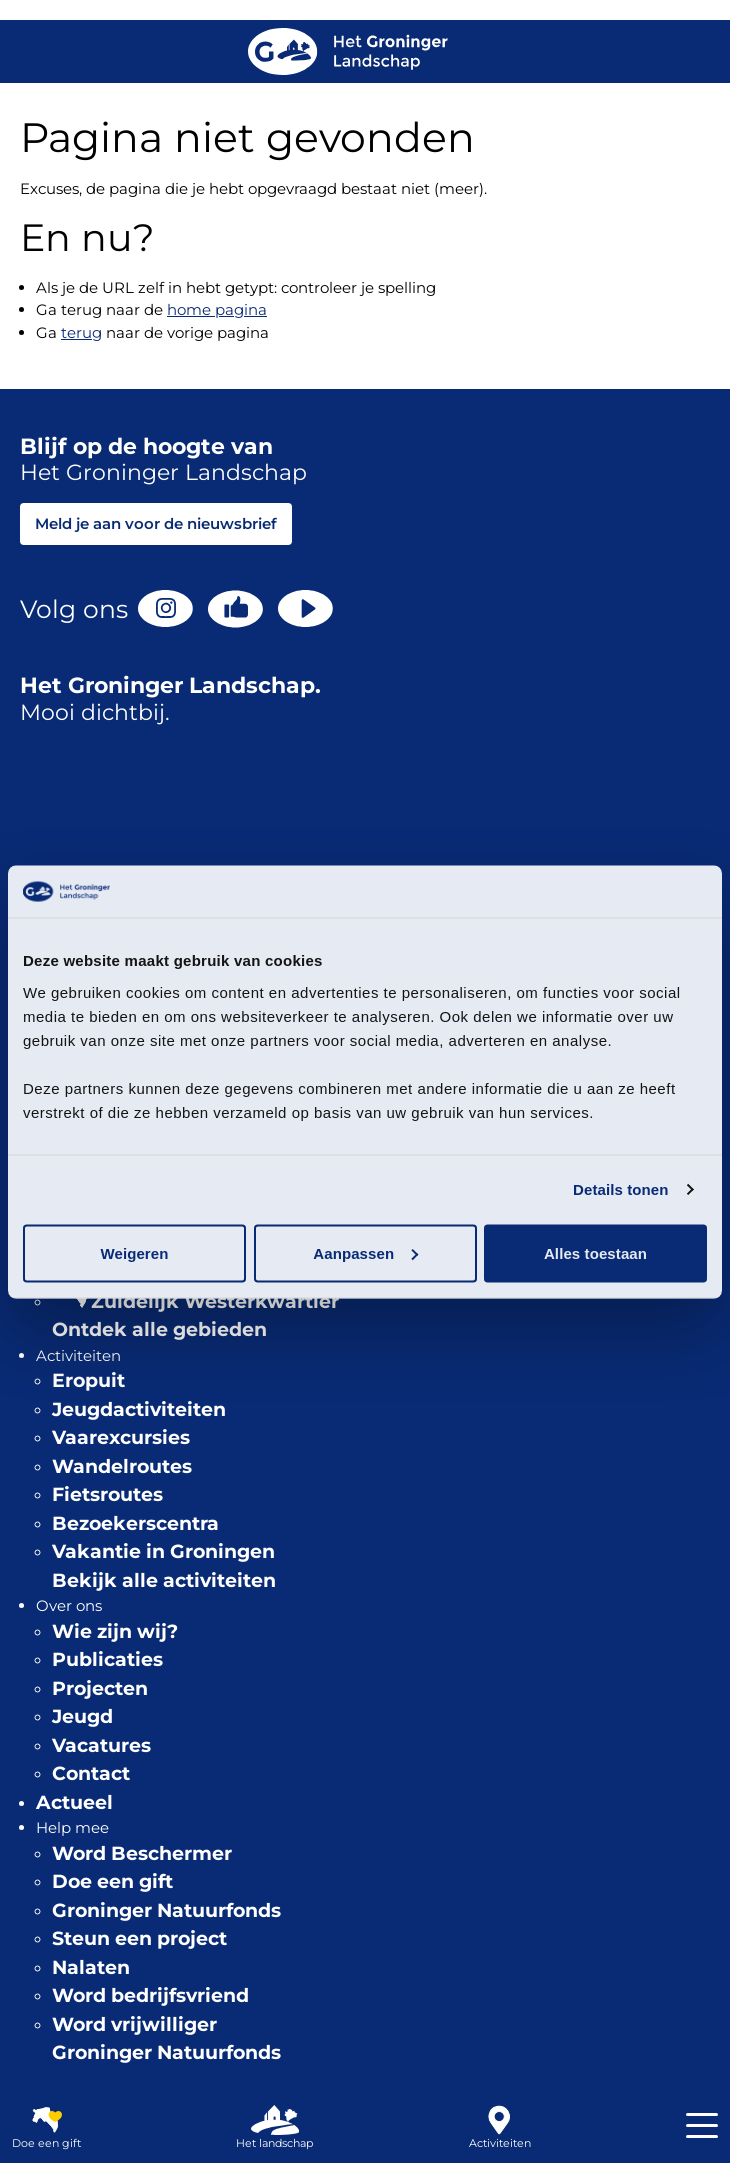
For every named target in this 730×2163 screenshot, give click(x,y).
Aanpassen (365, 1252)
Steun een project (139, 1938)
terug (81, 332)
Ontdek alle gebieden (159, 1329)
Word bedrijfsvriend (150, 1995)
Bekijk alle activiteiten (164, 1580)
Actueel (74, 1802)
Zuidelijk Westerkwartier (215, 1301)
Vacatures (101, 1745)
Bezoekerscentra (135, 1523)
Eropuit (88, 1380)
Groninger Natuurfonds (166, 1910)
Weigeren (134, 1252)
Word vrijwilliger (134, 2024)
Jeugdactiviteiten (139, 1409)
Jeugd (82, 1716)
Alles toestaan (595, 1252)
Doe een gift (112, 1881)
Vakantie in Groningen (163, 1551)
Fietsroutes (107, 1494)
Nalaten (91, 1967)
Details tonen (620, 1189)
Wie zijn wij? (115, 1631)
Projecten (100, 1688)
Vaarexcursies (121, 1437)
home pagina (217, 309)
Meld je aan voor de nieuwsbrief (156, 523)
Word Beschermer (142, 1853)
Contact (91, 1773)
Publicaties (107, 1659)
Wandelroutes (122, 1466)
